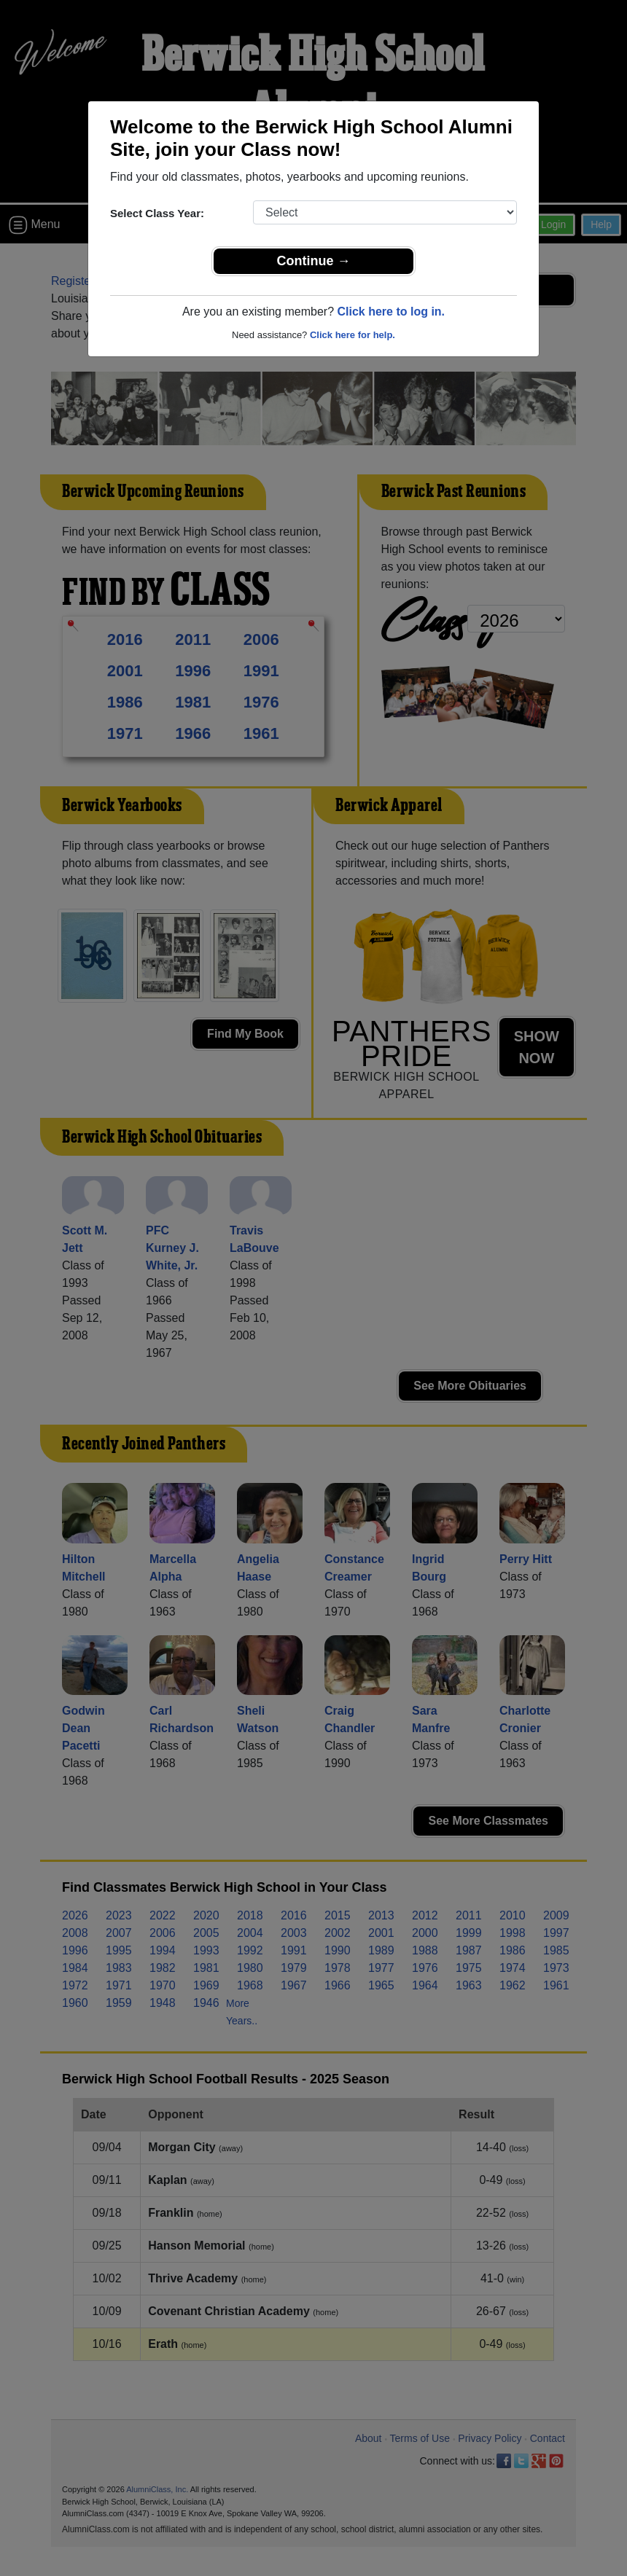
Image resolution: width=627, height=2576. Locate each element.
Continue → (314, 261)
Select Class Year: (157, 213)
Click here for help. (352, 334)
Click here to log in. (391, 311)
